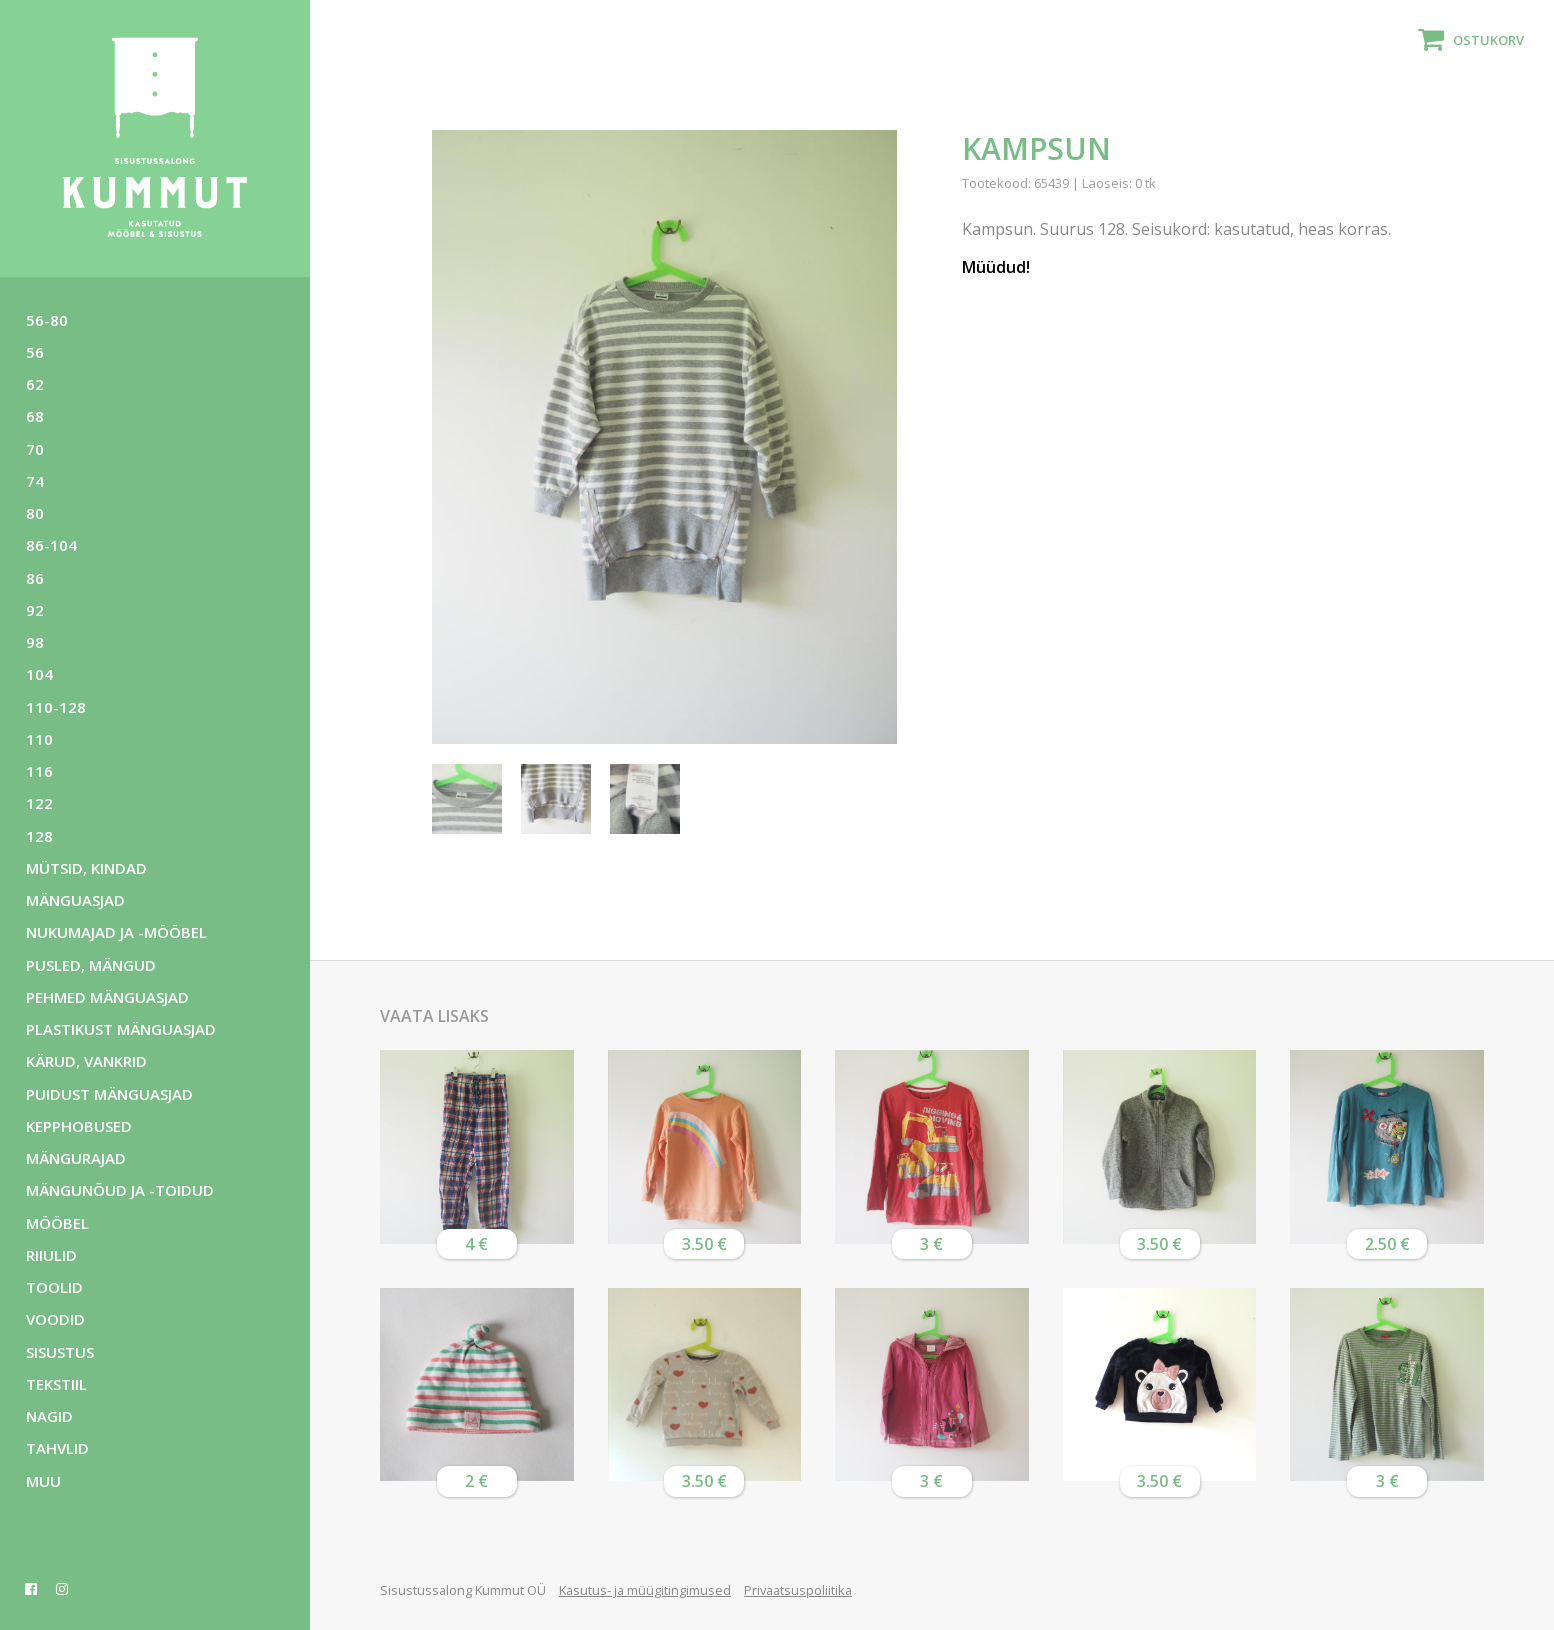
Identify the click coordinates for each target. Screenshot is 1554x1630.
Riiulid (51, 1255)
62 (35, 384)
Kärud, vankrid (86, 1061)
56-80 (47, 320)
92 (35, 610)
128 (39, 836)
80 (35, 513)
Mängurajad (76, 1158)
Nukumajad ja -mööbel (116, 932)
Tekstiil (56, 1384)
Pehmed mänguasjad (107, 997)
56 (35, 352)
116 (39, 771)
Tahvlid (57, 1448)
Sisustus (60, 1352)
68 (35, 416)
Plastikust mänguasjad (121, 1029)
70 (35, 449)
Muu (43, 1481)
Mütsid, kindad (86, 868)
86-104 (51, 545)
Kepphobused (79, 1126)
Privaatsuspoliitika (798, 1590)
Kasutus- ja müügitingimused (645, 1590)
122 (39, 803)
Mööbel (57, 1223)
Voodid (55, 1319)
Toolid (54, 1287)
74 (35, 481)
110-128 (56, 707)
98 (35, 642)
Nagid (49, 1416)
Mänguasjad (75, 900)
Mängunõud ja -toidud (120, 1190)
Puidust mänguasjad (109, 1094)
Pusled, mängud (91, 965)
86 (35, 578)
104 (39, 674)
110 (39, 739)
